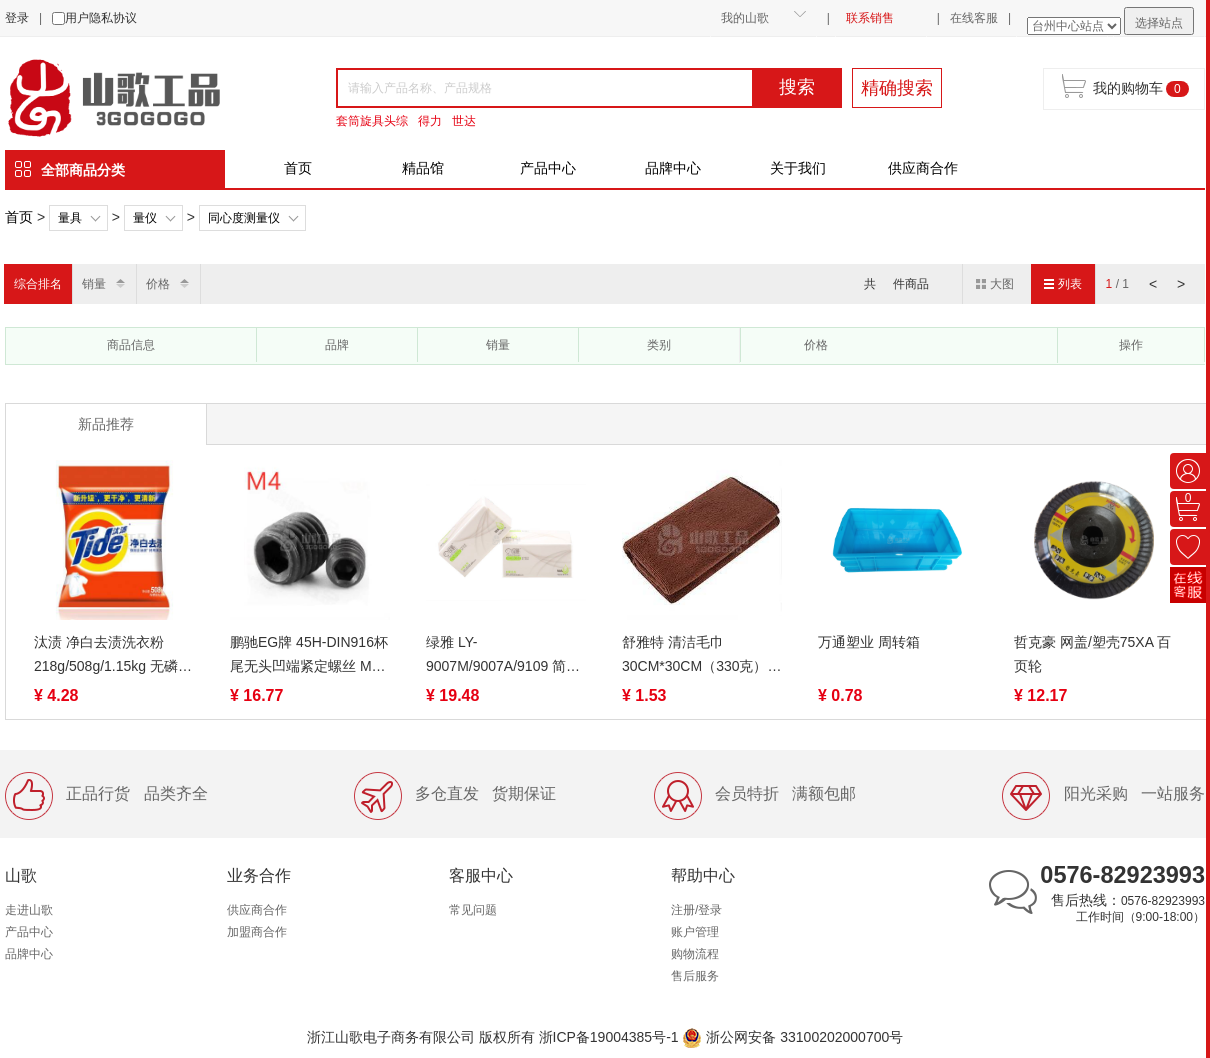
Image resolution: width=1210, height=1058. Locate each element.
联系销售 (870, 18)
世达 (464, 121)
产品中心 (548, 168)
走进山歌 (29, 910)
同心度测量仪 (244, 218)
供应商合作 (923, 168)
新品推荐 (106, 424)
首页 (298, 168)
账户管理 (695, 932)
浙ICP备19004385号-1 (609, 1037)
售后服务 (695, 976)
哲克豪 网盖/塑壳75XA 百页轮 (1092, 654)
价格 (158, 284)
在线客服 (974, 18)
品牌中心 (673, 168)
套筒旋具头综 (372, 121)
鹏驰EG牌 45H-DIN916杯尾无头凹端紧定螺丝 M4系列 (309, 656)
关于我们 (798, 168)
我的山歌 (745, 18)
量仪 (145, 218)
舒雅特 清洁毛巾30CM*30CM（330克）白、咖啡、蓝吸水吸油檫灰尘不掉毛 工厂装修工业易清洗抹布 (701, 656)
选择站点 (1159, 23)
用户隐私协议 (101, 18)
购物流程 (695, 954)
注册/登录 (696, 910)
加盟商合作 (257, 932)
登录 (17, 18)
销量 (94, 284)
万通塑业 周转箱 (869, 642)
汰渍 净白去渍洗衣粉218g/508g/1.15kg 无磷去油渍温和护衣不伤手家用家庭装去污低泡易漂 (113, 656)
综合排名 (38, 284)
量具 (70, 218)
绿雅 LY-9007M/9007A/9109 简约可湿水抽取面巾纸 (503, 656)
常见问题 (473, 910)
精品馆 (423, 168)
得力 (430, 121)
